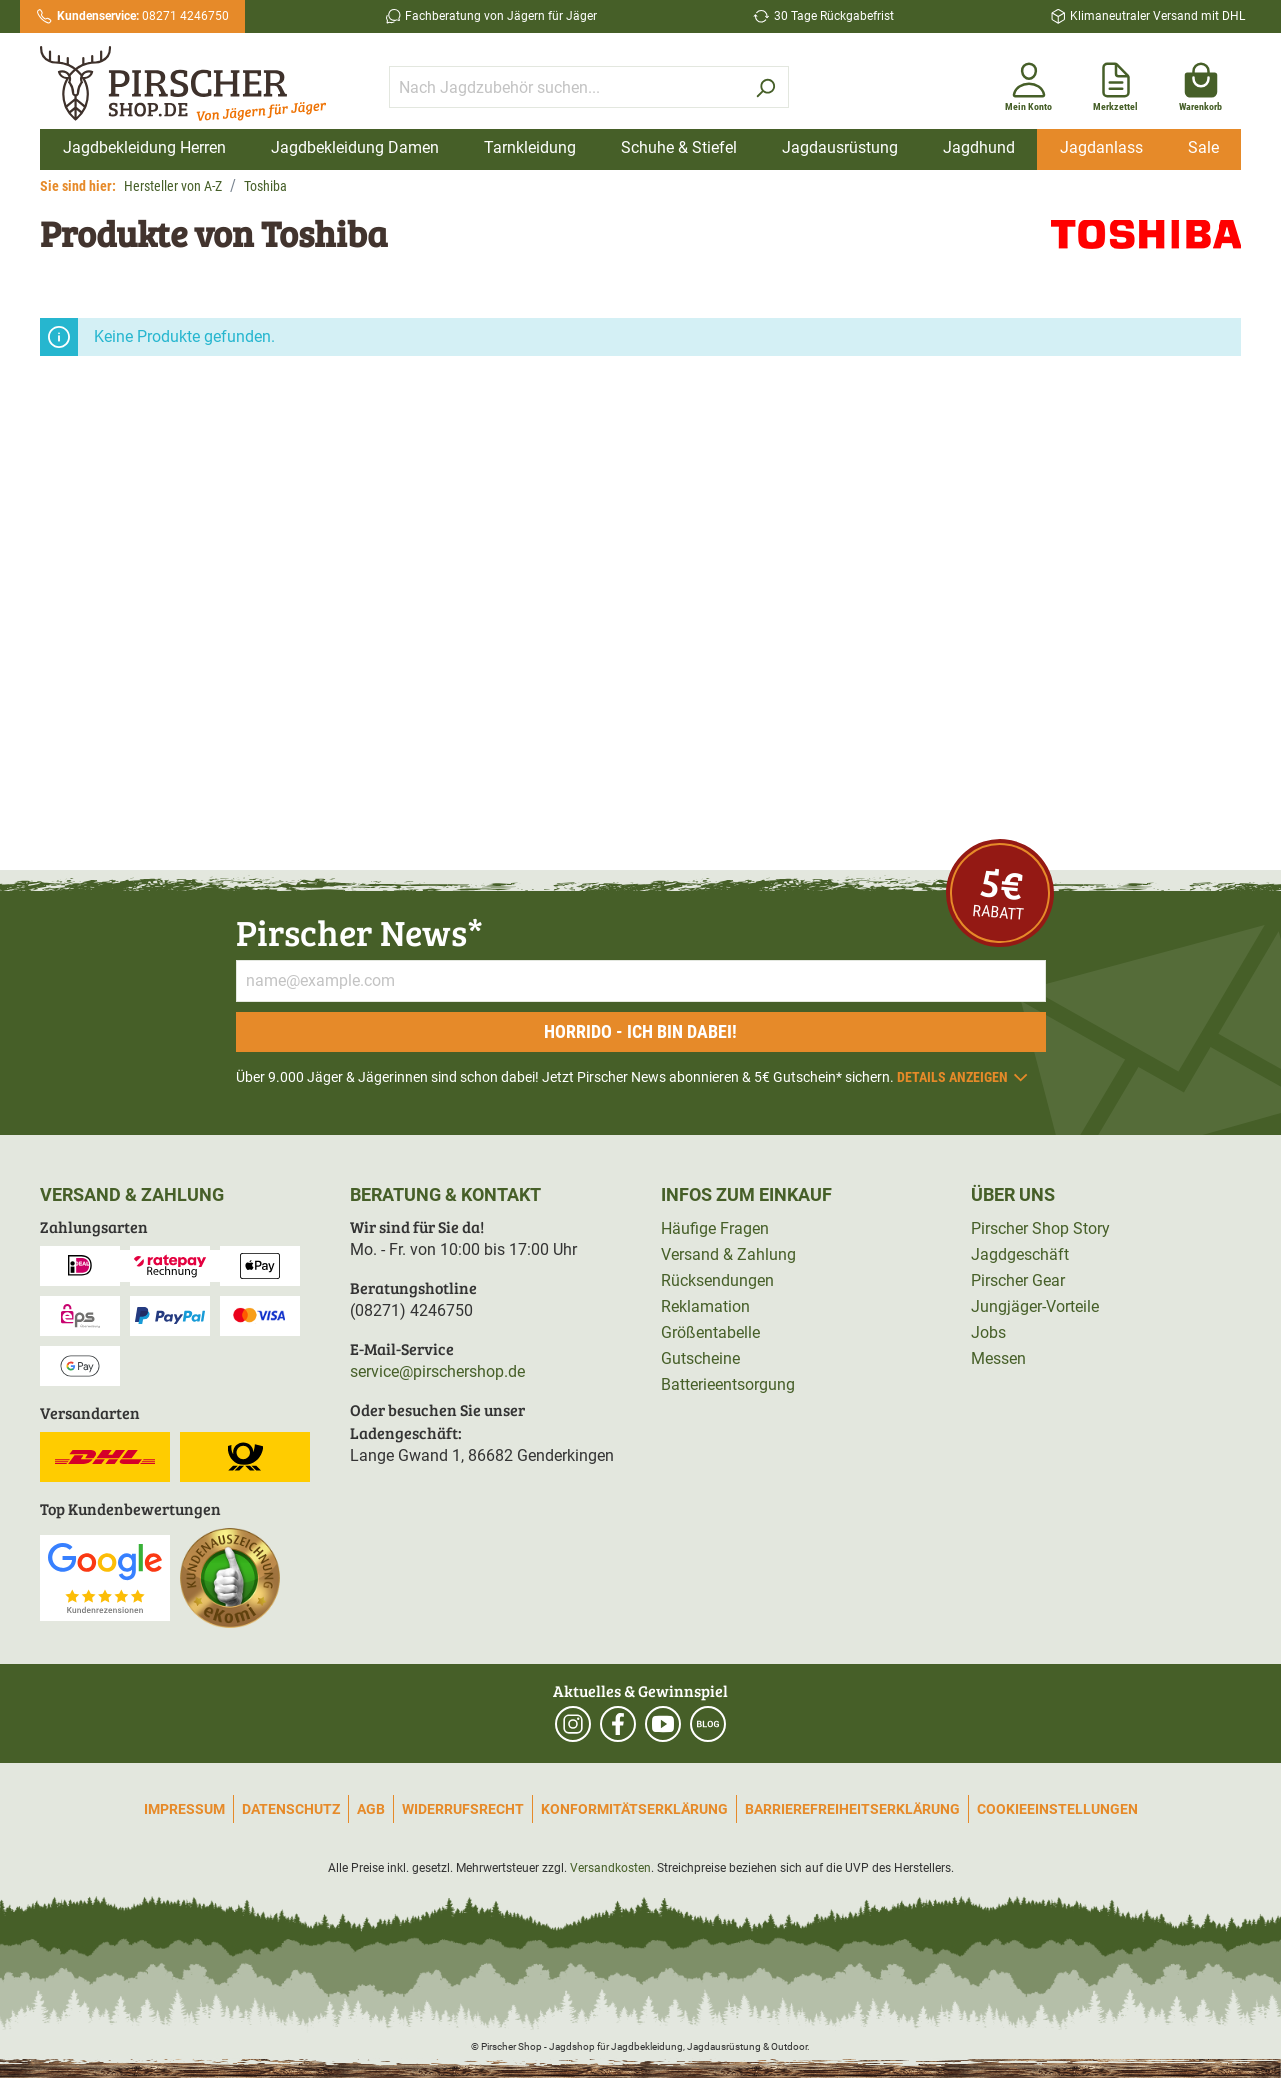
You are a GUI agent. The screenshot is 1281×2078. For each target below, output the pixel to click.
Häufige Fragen (715, 1228)
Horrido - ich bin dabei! (640, 1031)
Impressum (184, 1809)
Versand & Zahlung (728, 1254)
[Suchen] (765, 87)
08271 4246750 (143, 16)
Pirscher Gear (1018, 1280)
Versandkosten (610, 1868)
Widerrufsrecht (463, 1809)
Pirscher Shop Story (1040, 1228)
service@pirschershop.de (437, 1371)
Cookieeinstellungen (1057, 1809)
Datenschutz (291, 1809)
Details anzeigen (963, 1077)
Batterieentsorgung (728, 1384)
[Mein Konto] (1028, 83)
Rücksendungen (717, 1280)
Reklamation (705, 1306)
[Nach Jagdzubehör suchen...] (566, 87)
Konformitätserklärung (634, 1809)
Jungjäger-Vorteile (1035, 1306)
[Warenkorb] (1200, 83)
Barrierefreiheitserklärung (852, 1809)
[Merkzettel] (1115, 83)
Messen (998, 1358)
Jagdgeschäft (1020, 1254)
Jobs (988, 1332)
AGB (371, 1809)
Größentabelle (710, 1332)
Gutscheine (700, 1358)
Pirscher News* (359, 931)
